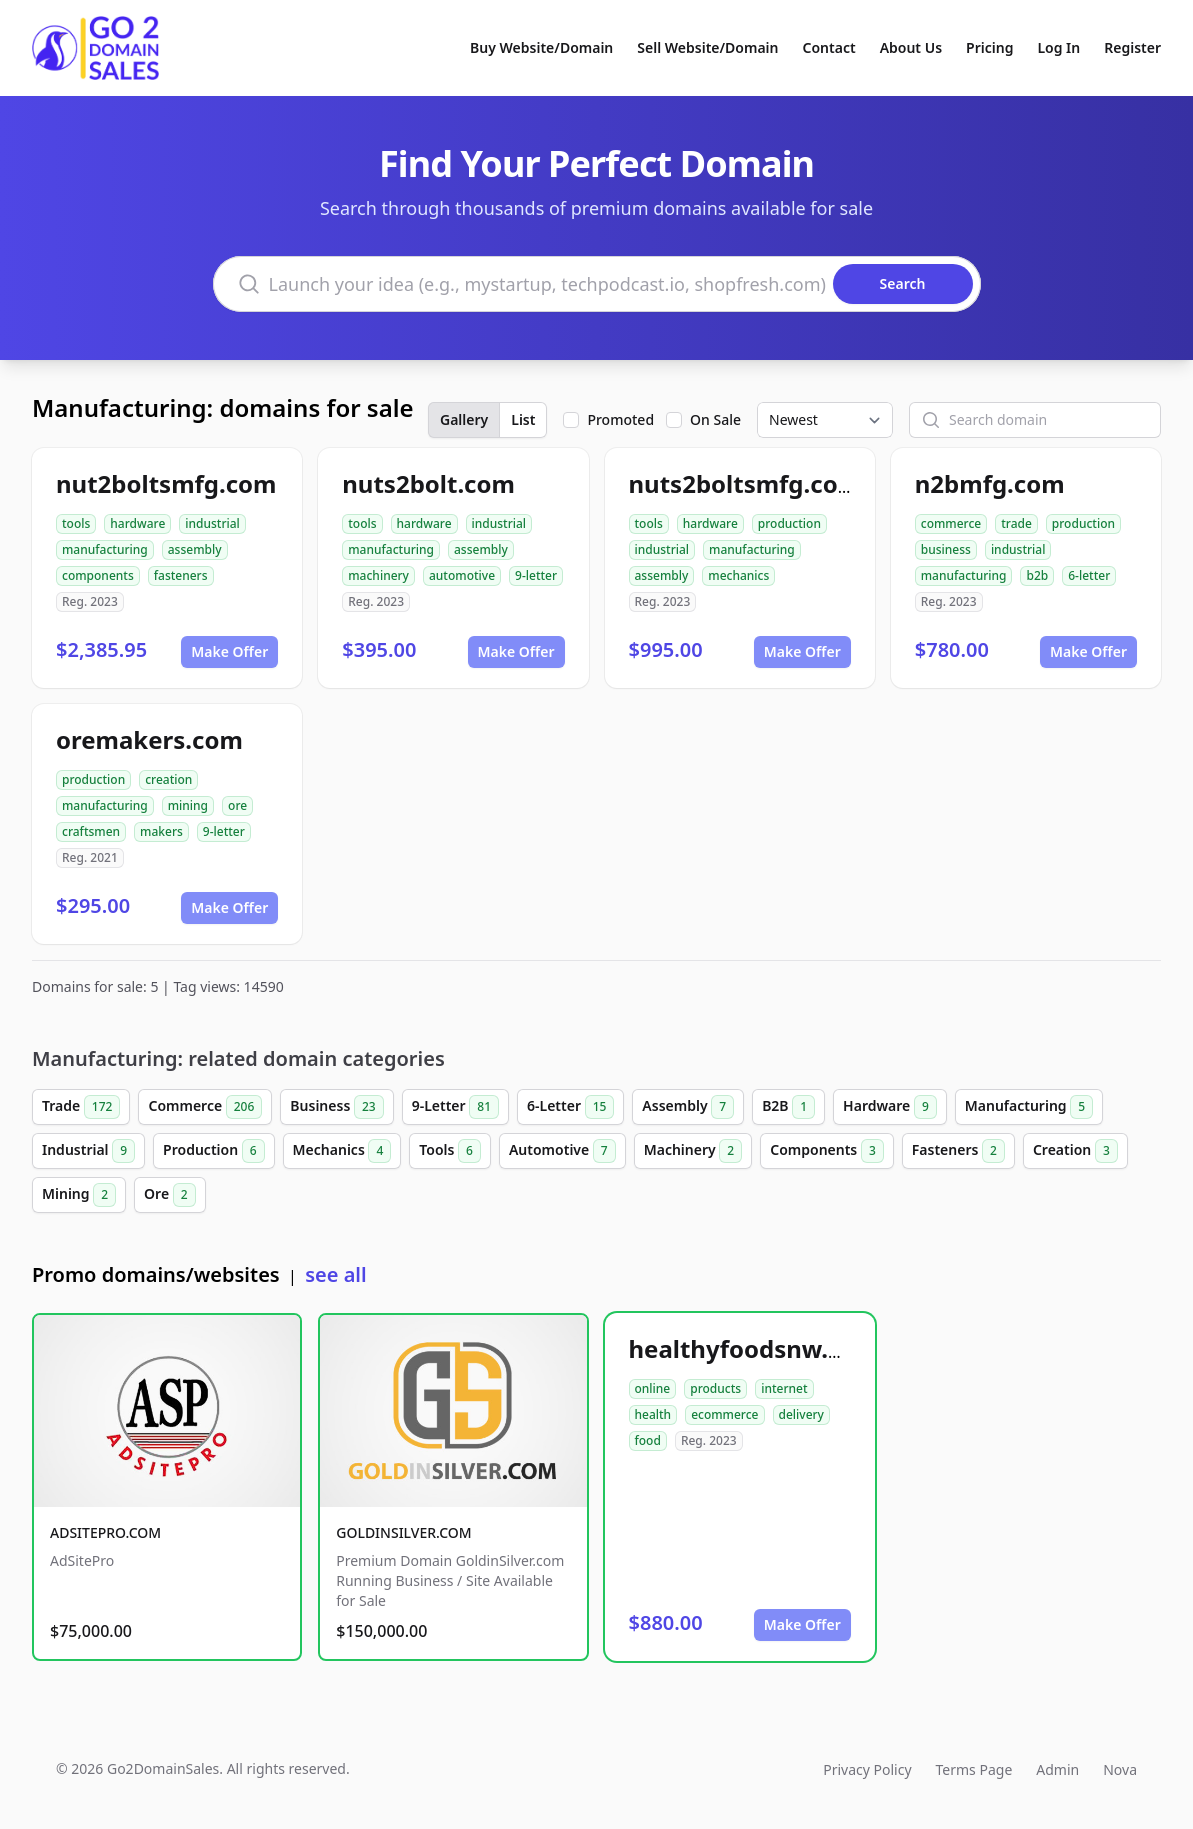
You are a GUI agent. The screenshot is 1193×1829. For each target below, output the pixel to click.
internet (784, 1388)
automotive (462, 575)
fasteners (181, 575)
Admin (1057, 1769)
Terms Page (974, 1769)
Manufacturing (1029, 1107)
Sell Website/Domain (707, 47)
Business (336, 1107)
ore (237, 805)
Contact (829, 47)
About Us (911, 47)
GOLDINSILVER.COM (403, 1532)
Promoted (620, 419)
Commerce (205, 1107)
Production (214, 1151)
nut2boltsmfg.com (166, 483)
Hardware (890, 1107)
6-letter (1089, 575)
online (653, 1388)
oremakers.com (149, 739)
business (946, 549)
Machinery (693, 1151)
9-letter (536, 575)
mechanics (738, 575)
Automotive (562, 1151)
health (653, 1414)
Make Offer (229, 651)
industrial (212, 523)
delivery (801, 1414)
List (523, 419)
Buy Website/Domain (541, 47)
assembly (195, 549)
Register (1132, 47)
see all (335, 1274)
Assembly (688, 1107)
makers (161, 831)
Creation (1075, 1151)
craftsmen (91, 831)
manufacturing (105, 549)
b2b (1037, 575)
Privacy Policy (867, 1769)
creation (168, 779)
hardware (137, 523)
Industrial (88, 1151)
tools (76, 523)
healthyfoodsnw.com (754, 1348)
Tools (450, 1151)
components (98, 575)
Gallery (464, 419)
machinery (378, 575)
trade (1016, 523)
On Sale (715, 419)
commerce (951, 523)
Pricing (989, 47)
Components (827, 1151)
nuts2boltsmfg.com (745, 483)
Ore (170, 1195)
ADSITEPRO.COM (105, 1532)
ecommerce (724, 1414)
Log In (1058, 47)
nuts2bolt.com (428, 483)
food (648, 1440)
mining (188, 805)
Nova (1120, 1769)
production (789, 523)
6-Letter (570, 1107)
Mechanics (342, 1151)
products (715, 1388)
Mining (79, 1195)
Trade (81, 1107)
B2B (788, 1107)
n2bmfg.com (990, 483)
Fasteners (958, 1151)
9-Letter (455, 1107)
